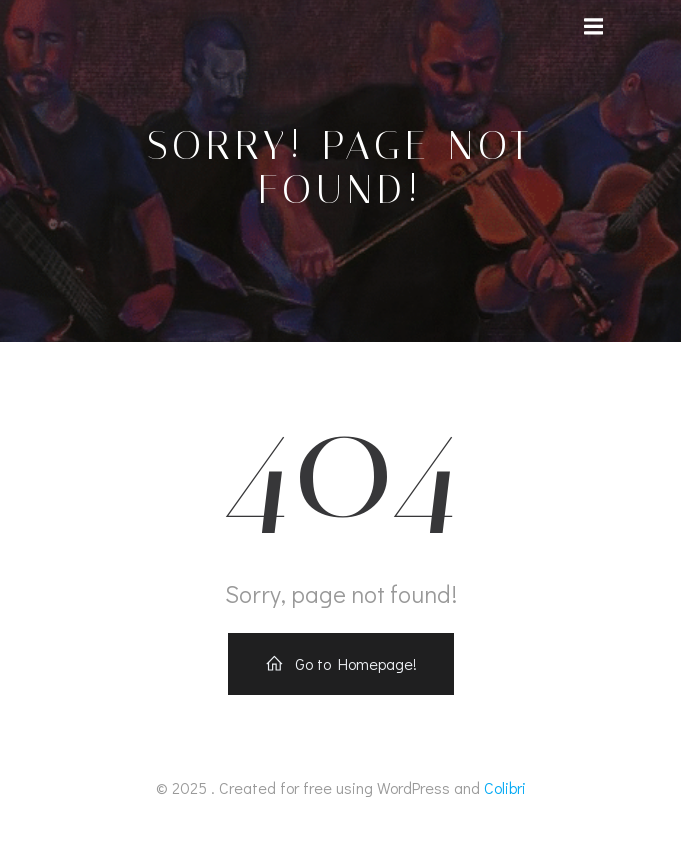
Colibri (505, 787)
